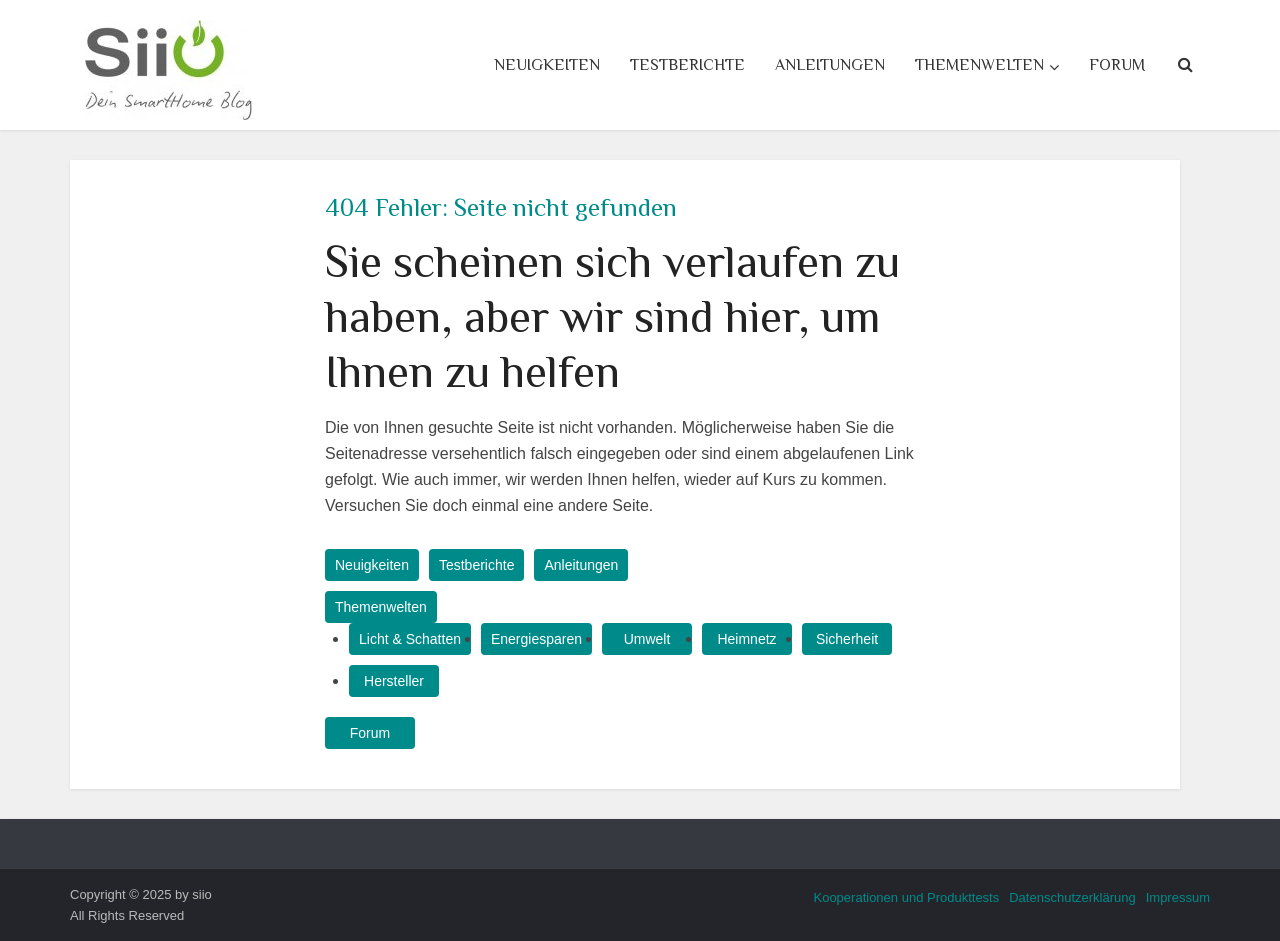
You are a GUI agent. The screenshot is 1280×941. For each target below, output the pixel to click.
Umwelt (647, 639)
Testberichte (687, 65)
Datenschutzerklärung (1072, 897)
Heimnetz (746, 639)
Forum (1117, 65)
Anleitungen (830, 65)
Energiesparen (536, 639)
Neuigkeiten (547, 65)
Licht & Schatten (410, 639)
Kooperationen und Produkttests (906, 897)
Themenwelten (979, 65)
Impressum (1178, 897)
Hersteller (394, 681)
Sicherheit (847, 639)
